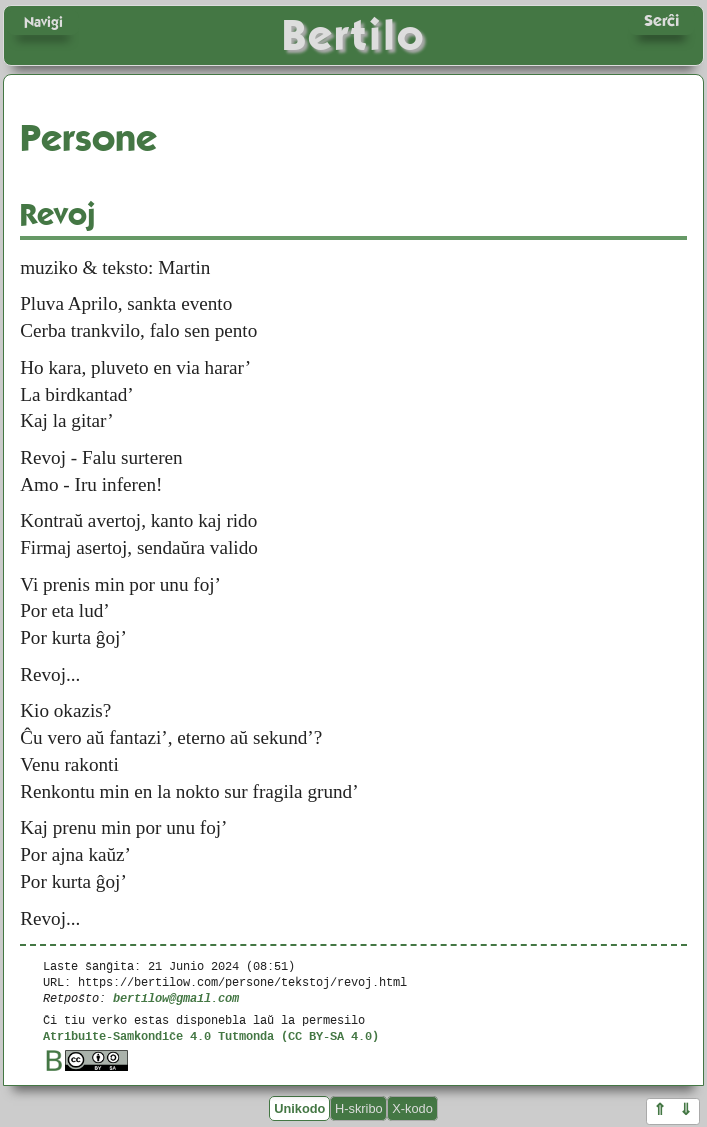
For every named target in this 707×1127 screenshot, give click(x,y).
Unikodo (299, 1108)
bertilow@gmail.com (176, 997)
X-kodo (412, 1108)
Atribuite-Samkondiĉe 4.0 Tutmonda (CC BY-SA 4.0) (211, 1035)
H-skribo (359, 1108)
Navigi (43, 22)
